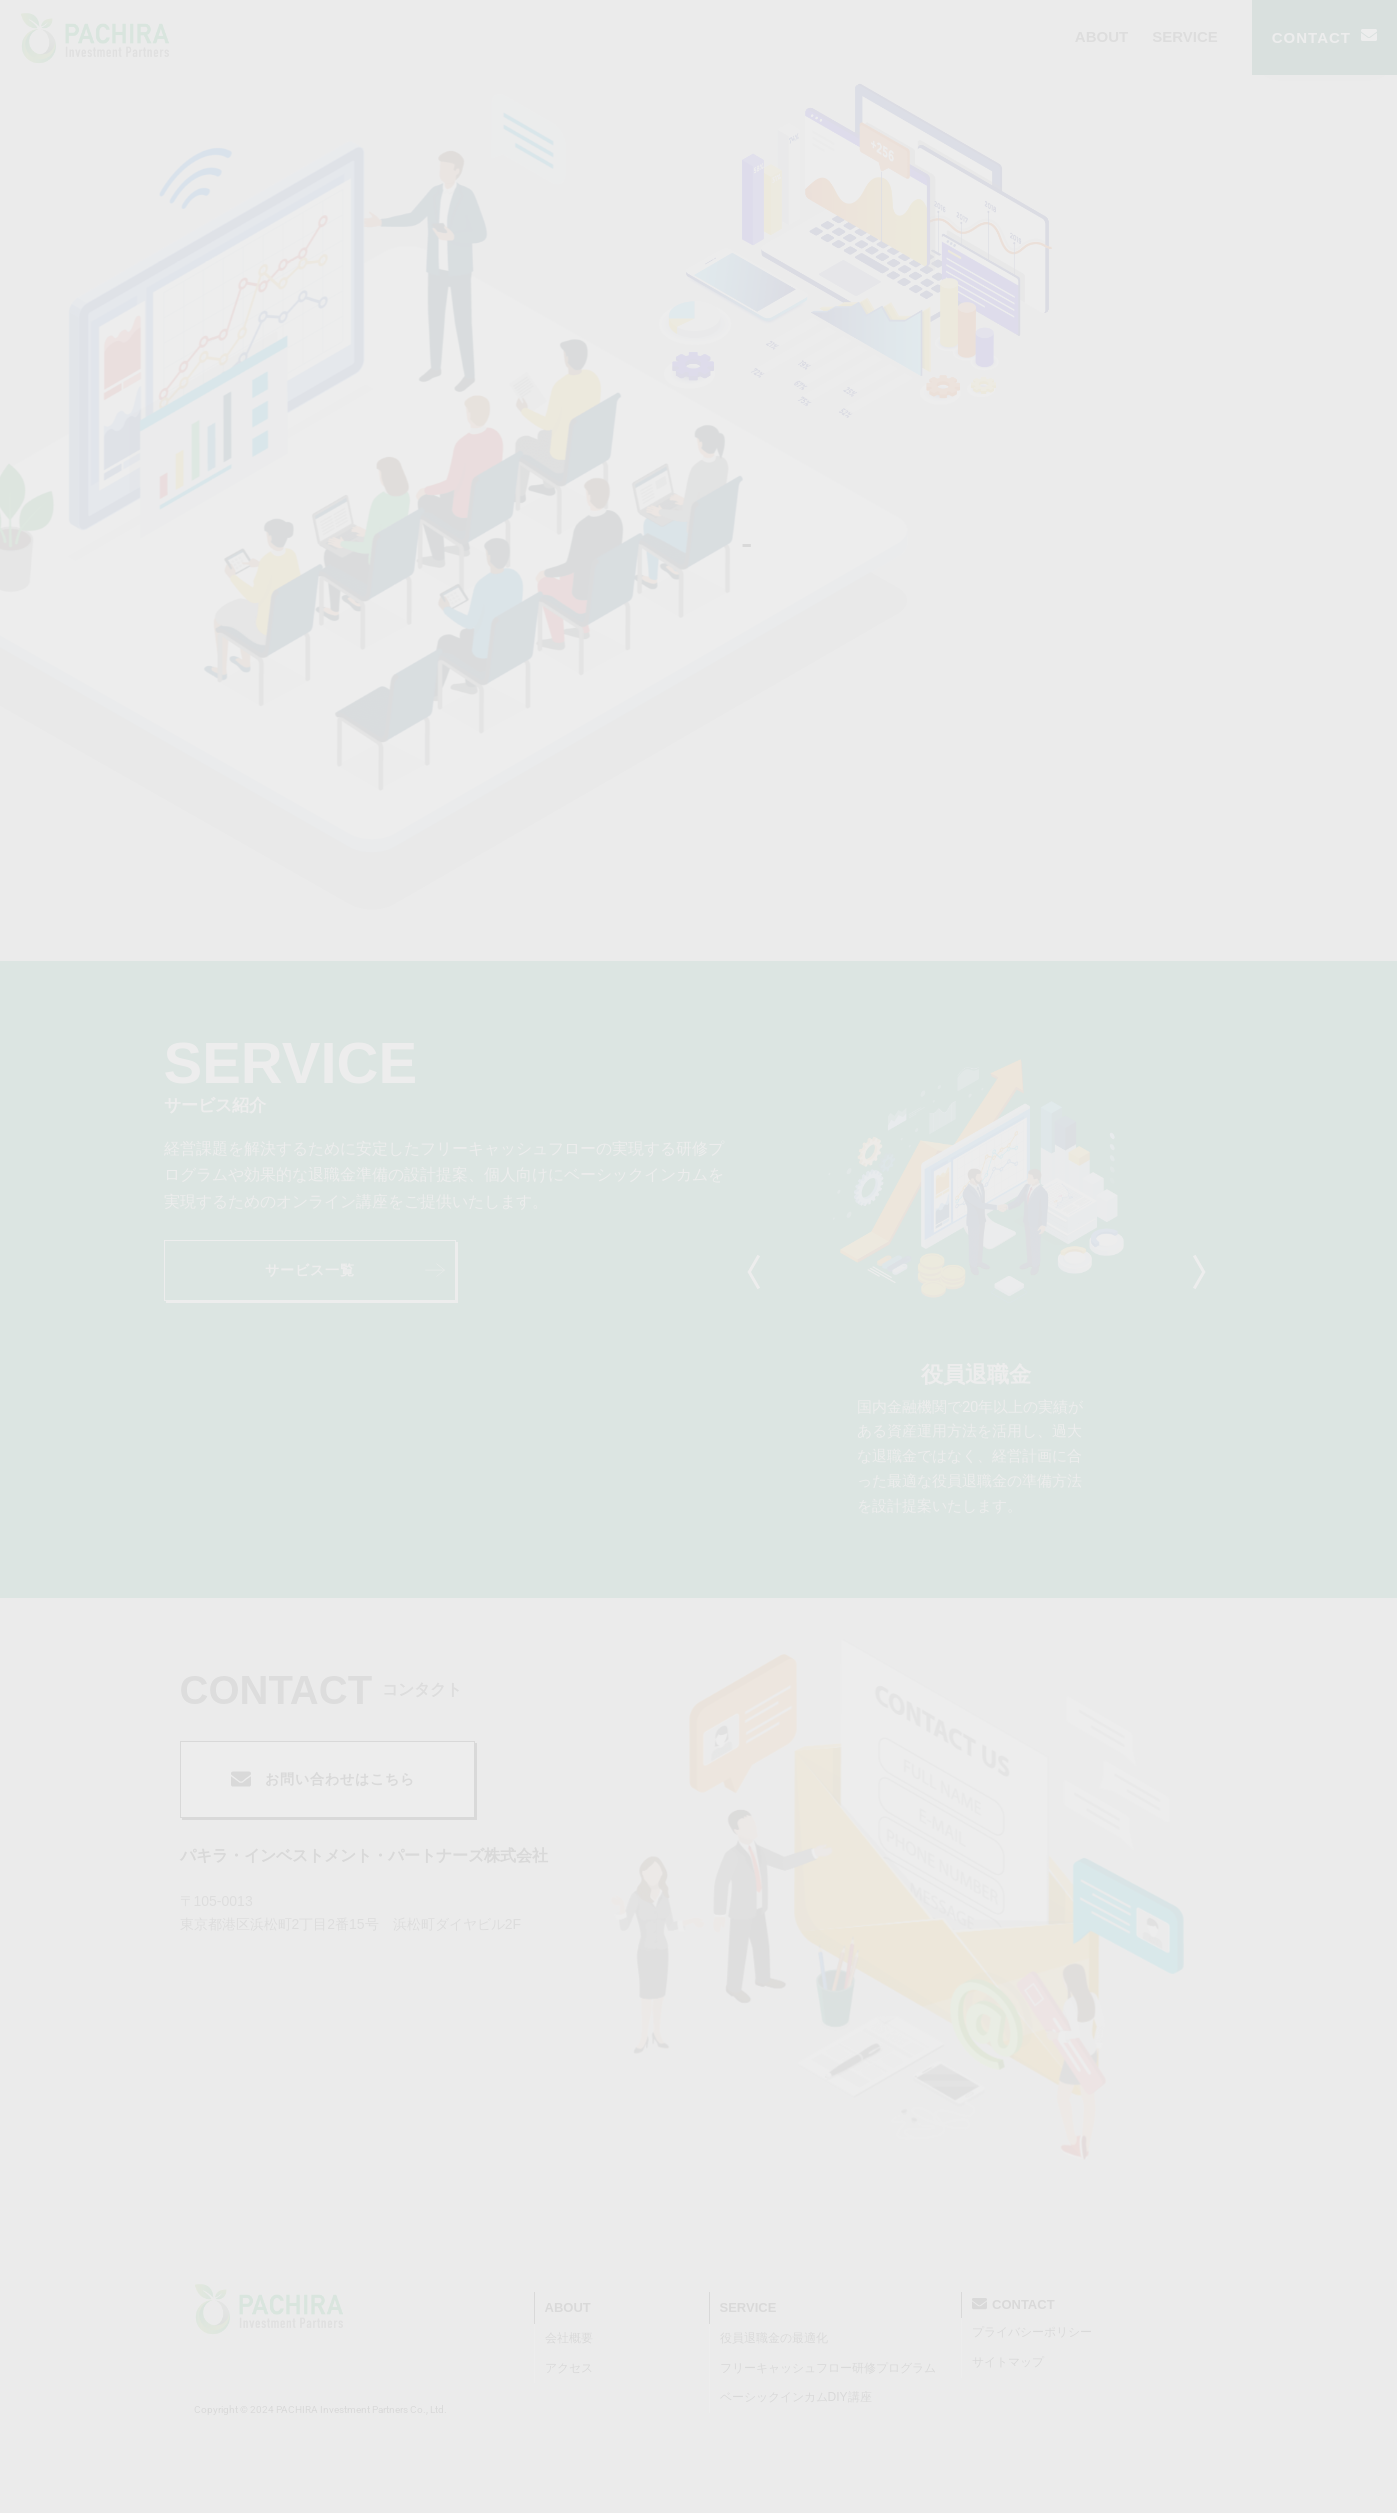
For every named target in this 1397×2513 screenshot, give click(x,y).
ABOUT (1101, 36)
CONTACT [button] (1324, 37)
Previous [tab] (759, 1272)
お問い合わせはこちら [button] (323, 1779)
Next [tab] (1194, 1272)
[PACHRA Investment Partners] (269, 2308)
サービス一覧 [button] (355, 1270)
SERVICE (1185, 36)
